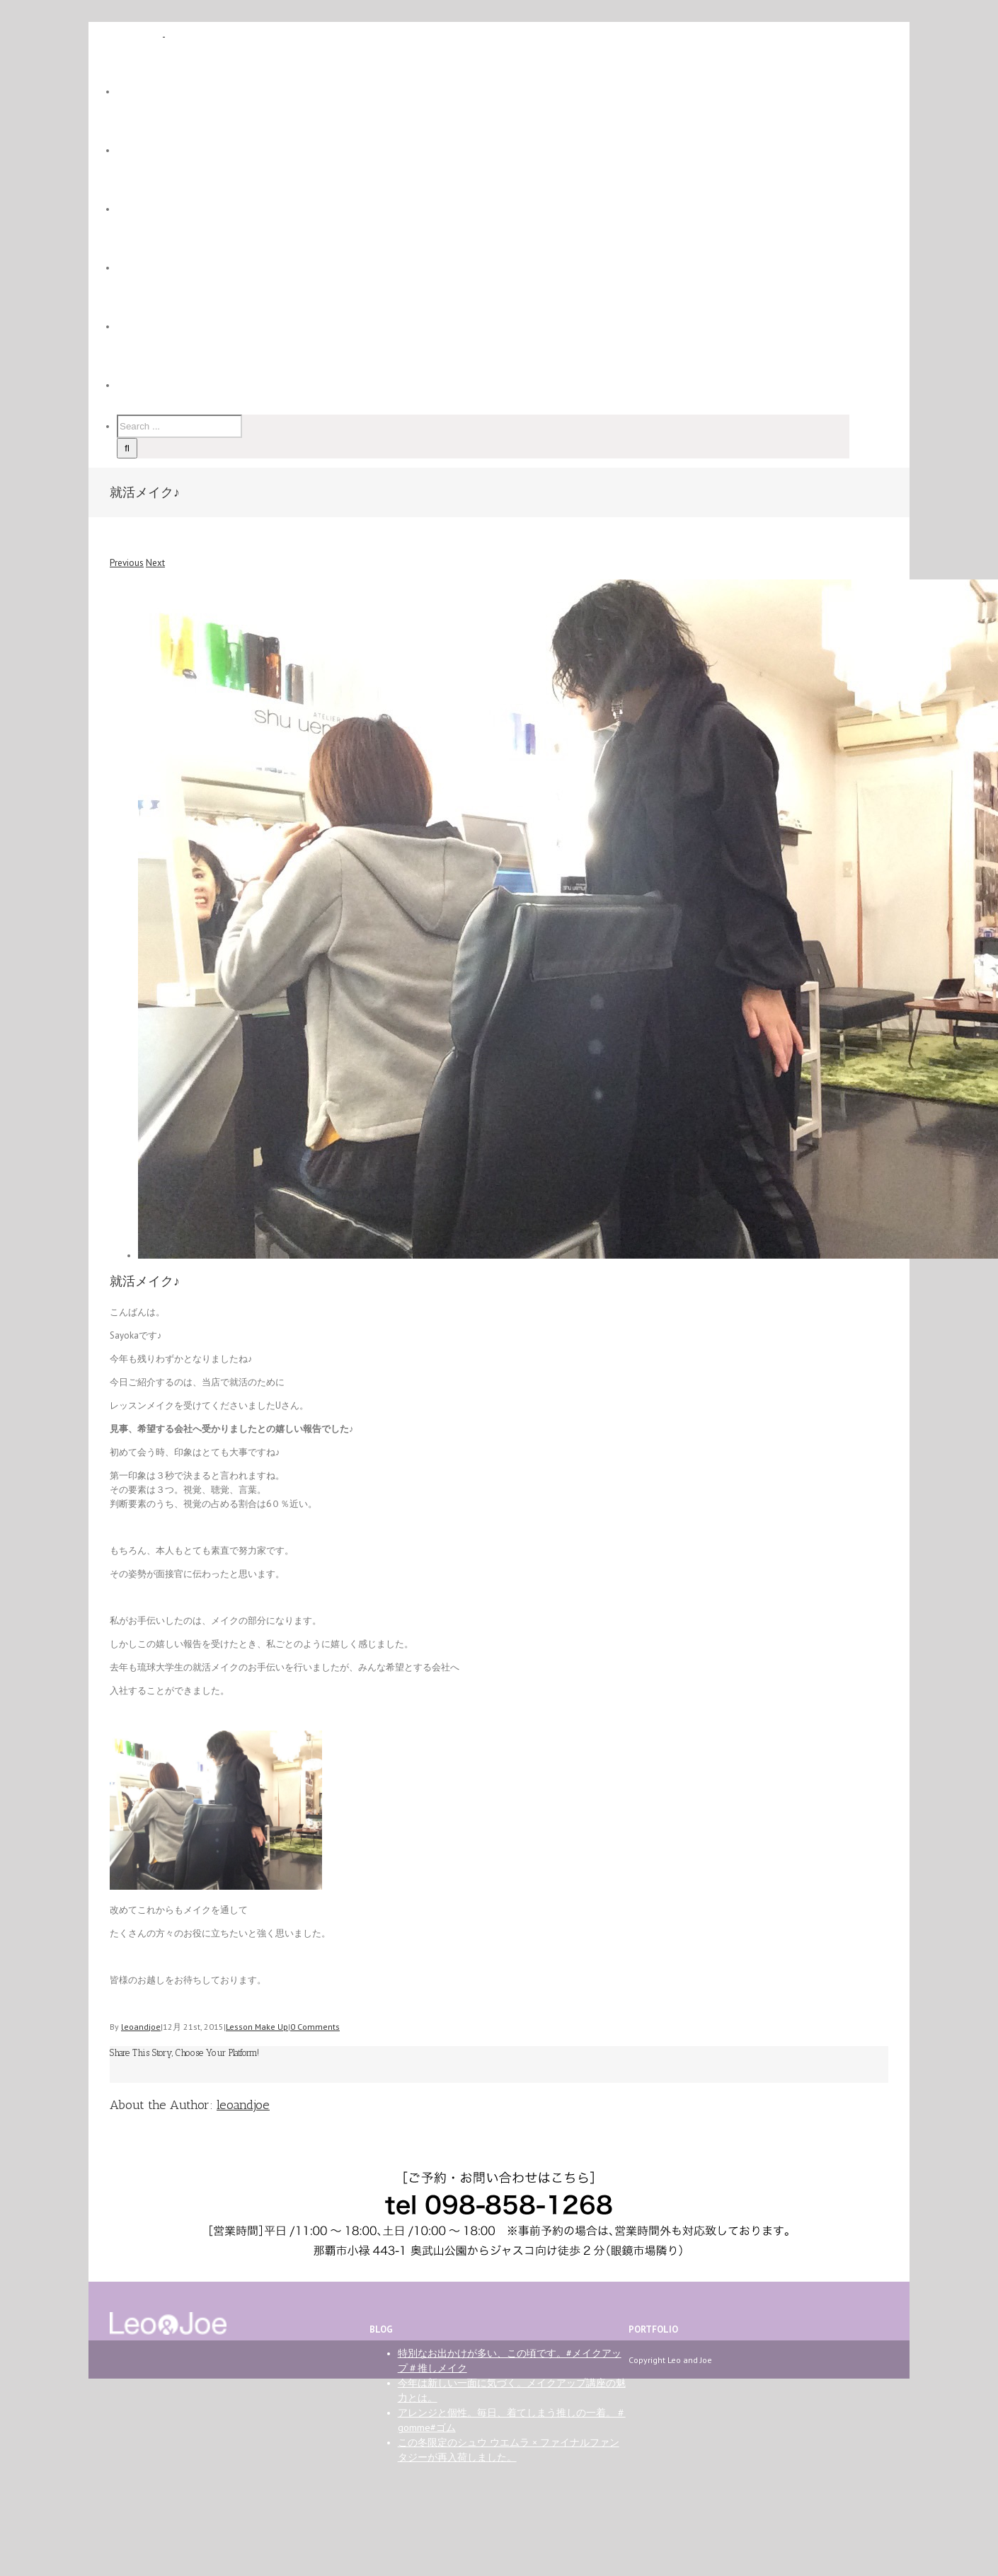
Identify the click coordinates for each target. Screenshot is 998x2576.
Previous (127, 563)
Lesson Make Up (257, 2026)
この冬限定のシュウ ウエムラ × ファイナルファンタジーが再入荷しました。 (508, 2450)
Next (155, 563)
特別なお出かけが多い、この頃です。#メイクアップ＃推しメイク (509, 2360)
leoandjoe (141, 2026)
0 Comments (315, 2026)
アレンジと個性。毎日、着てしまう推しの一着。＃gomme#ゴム (512, 2420)
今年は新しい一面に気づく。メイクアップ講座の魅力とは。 (512, 2390)
